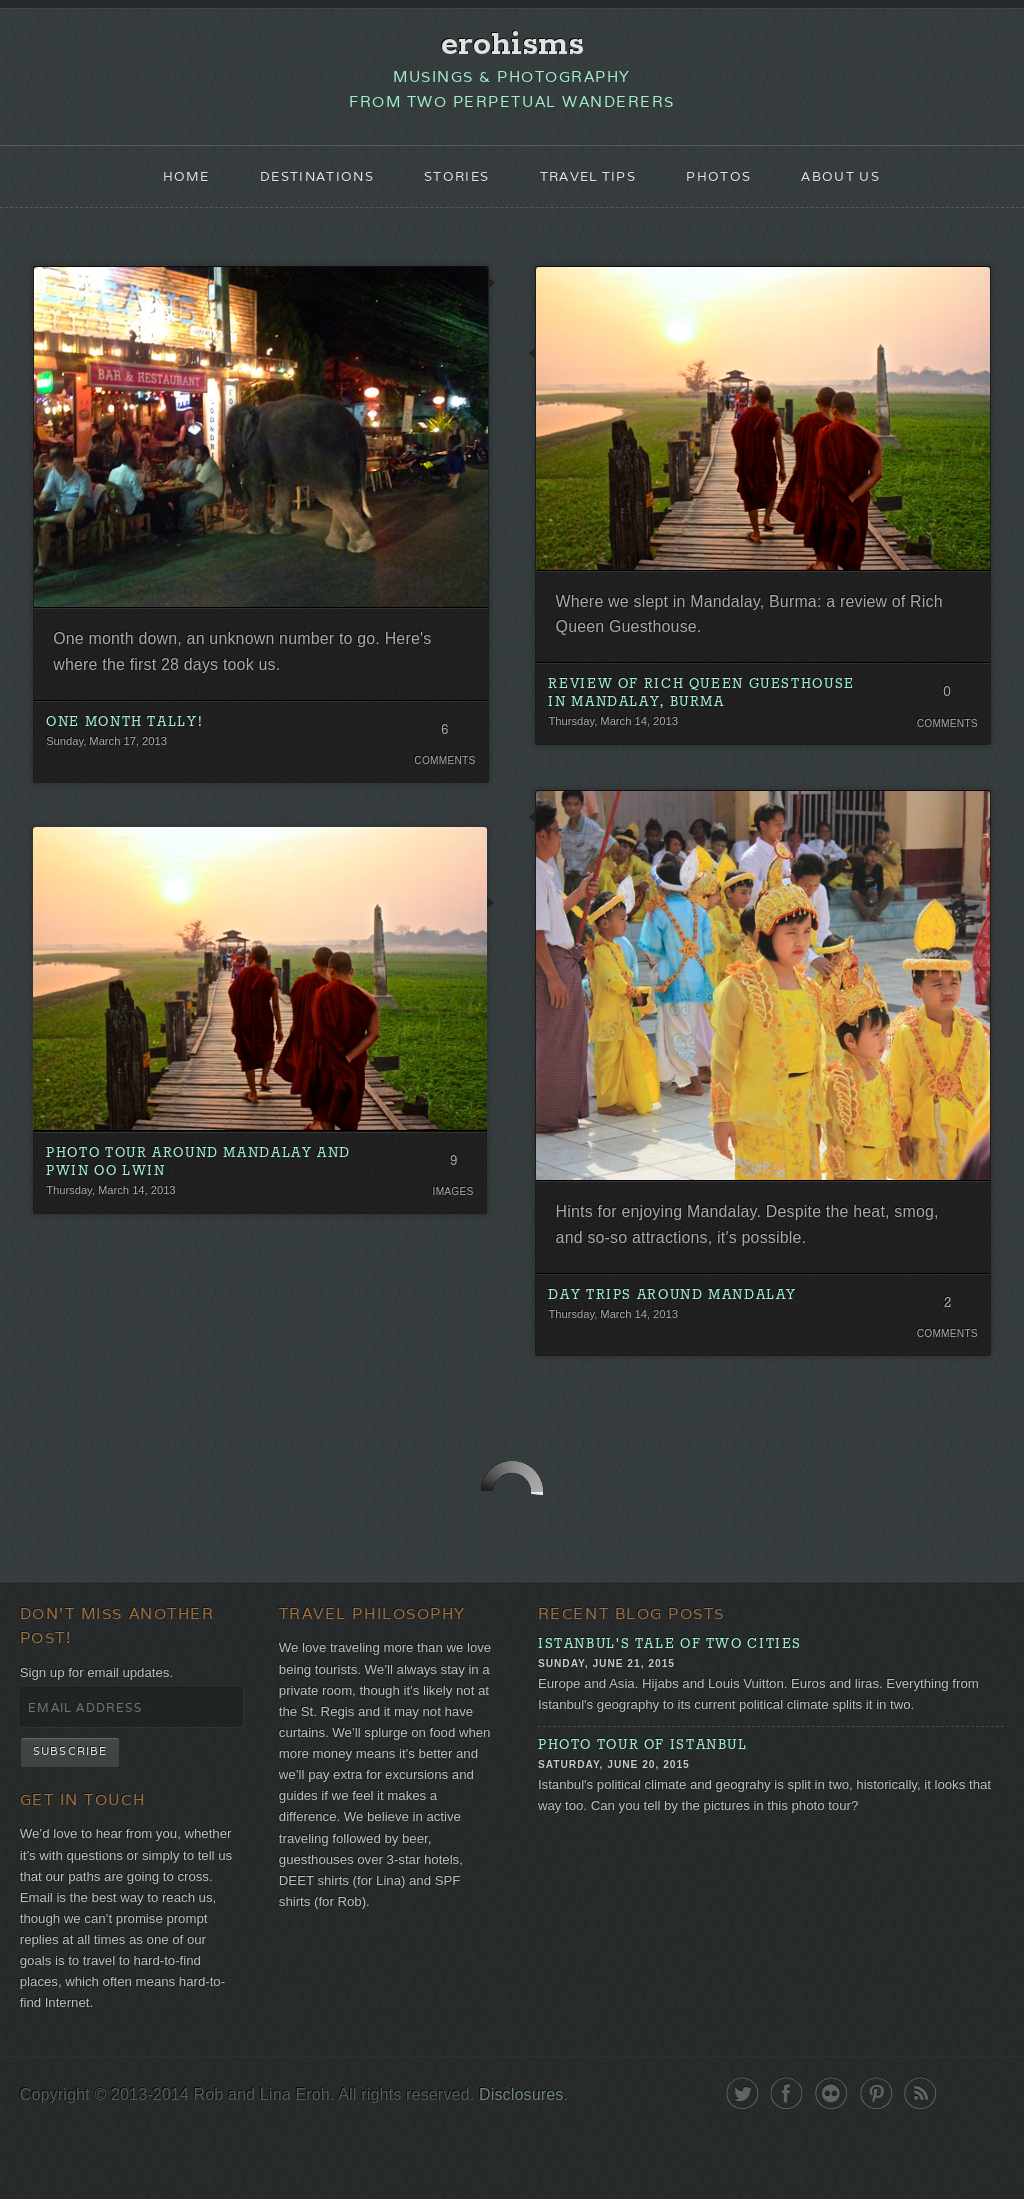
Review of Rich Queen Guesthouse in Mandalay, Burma (704, 713)
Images (451, 1217)
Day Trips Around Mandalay (683, 1325)
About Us (858, 186)
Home (166, 186)
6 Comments (442, 753)
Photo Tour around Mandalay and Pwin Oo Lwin (194, 1187)
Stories (452, 186)
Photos (730, 186)
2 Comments (942, 1337)
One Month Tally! (134, 741)
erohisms (512, 47)
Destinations (304, 186)
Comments (442, 780)
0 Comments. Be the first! (942, 716)
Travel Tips (592, 186)
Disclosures (551, 2161)
